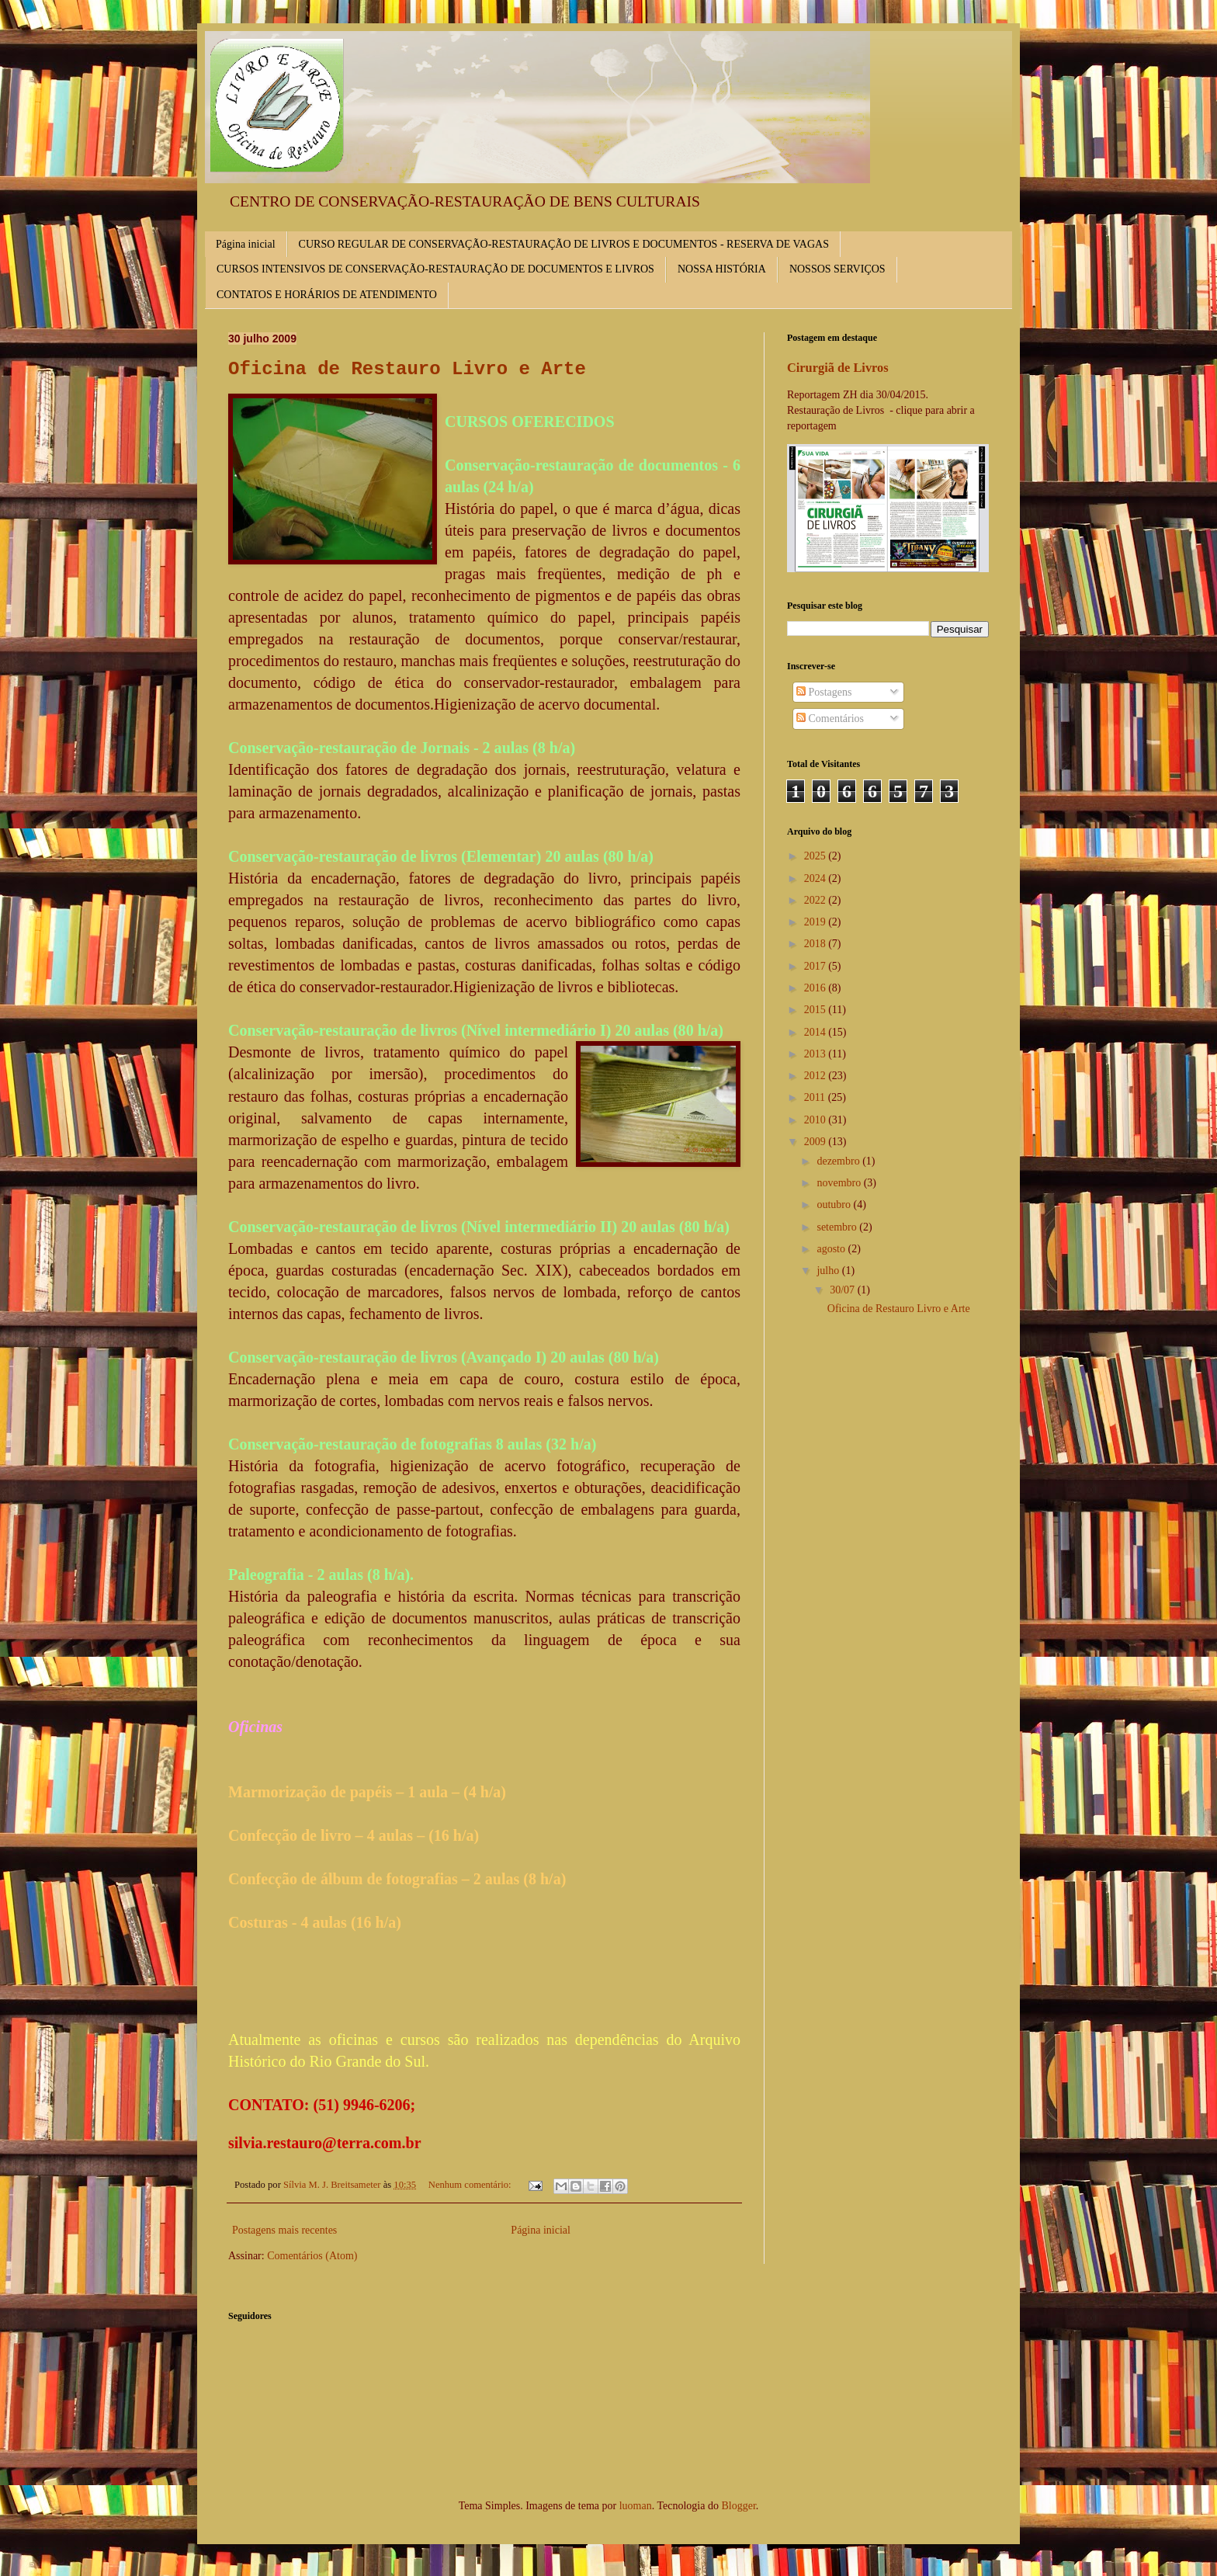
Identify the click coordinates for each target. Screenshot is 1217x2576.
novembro (840, 1183)
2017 (816, 966)
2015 (816, 1009)
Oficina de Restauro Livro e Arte (407, 369)
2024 (816, 878)
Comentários (830, 718)
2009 (816, 1141)
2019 (816, 922)
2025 (816, 856)
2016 (816, 988)
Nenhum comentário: (471, 2184)
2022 (816, 900)
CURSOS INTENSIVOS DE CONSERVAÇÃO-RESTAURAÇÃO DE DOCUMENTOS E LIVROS (435, 269)
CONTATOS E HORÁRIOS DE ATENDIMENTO (327, 294)
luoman (635, 2506)
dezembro (839, 1161)
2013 (816, 1054)
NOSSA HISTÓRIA (722, 269)
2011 (816, 1097)
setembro (838, 1227)
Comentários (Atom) (312, 2256)
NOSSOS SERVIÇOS (837, 269)
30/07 (843, 1290)
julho (829, 1270)
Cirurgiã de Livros (838, 367)
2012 (816, 1075)
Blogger (738, 2506)
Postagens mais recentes (284, 2230)
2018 (816, 944)
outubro (835, 1204)
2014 (816, 1032)
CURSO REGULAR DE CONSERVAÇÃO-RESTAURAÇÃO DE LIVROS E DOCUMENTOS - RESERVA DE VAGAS (564, 244)
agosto (832, 1249)
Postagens (824, 692)
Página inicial (246, 244)
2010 (816, 1120)
